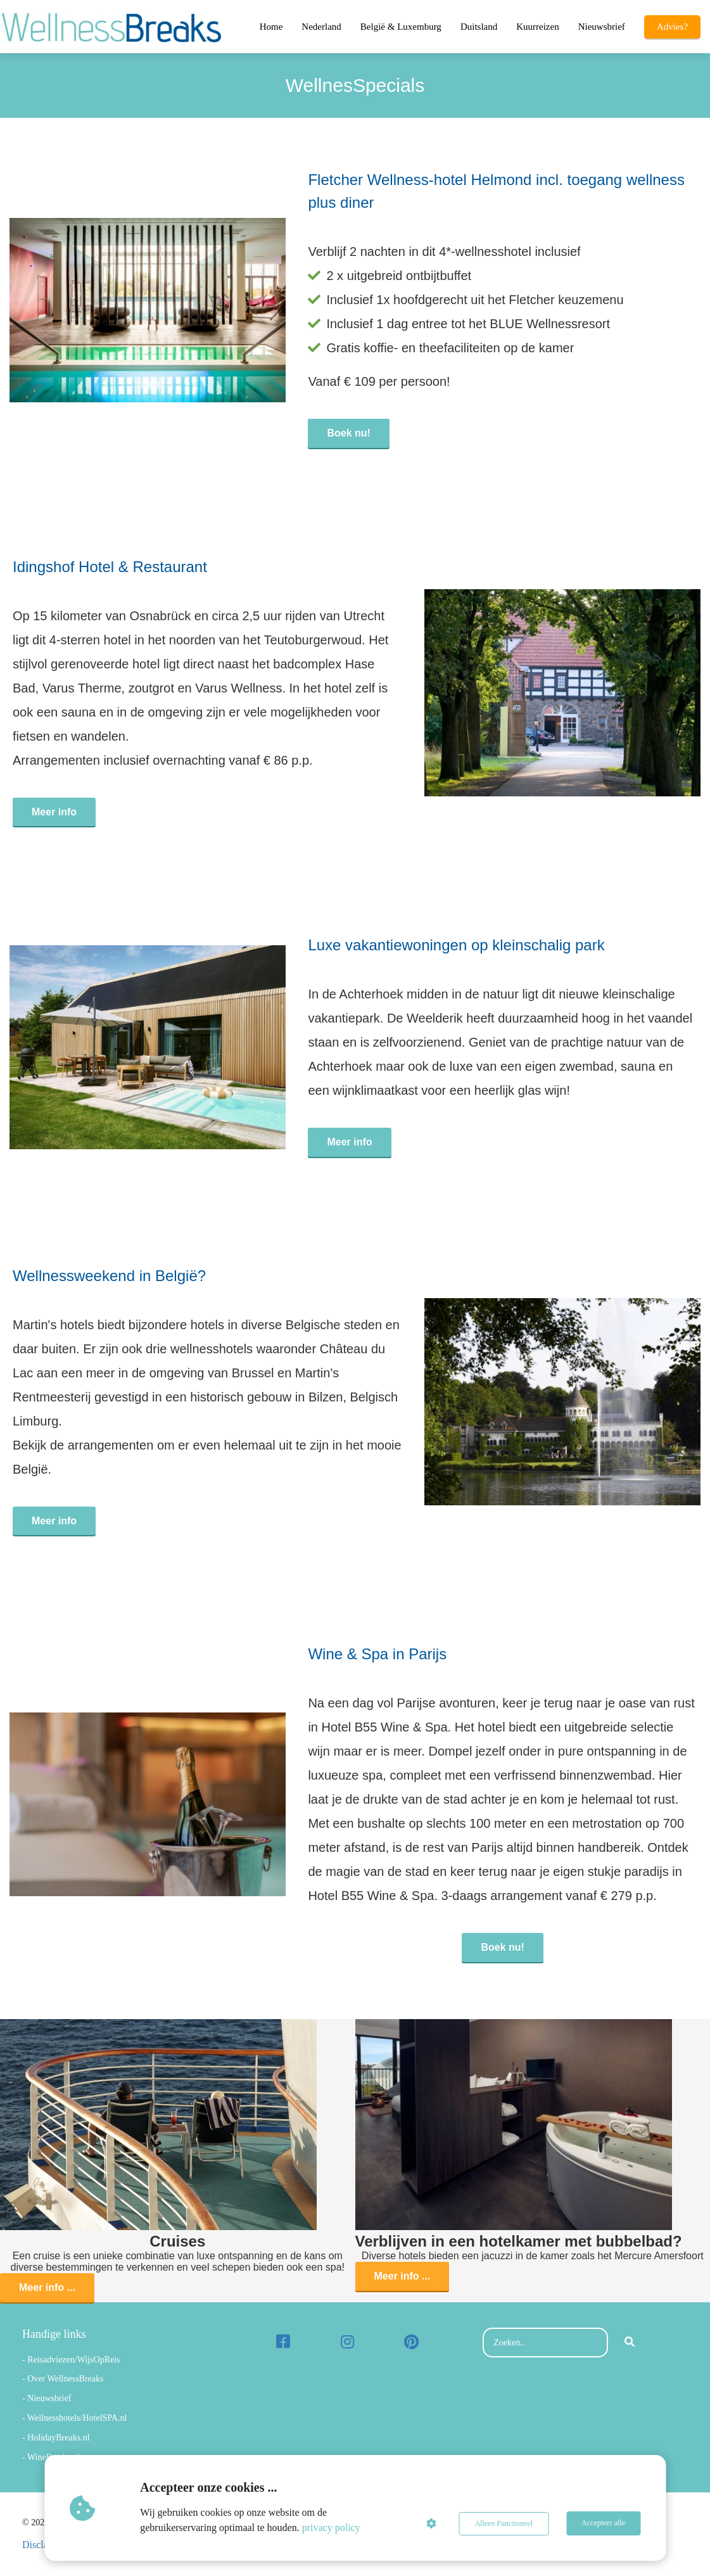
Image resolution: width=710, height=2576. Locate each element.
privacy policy (332, 2527)
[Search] (629, 2343)
